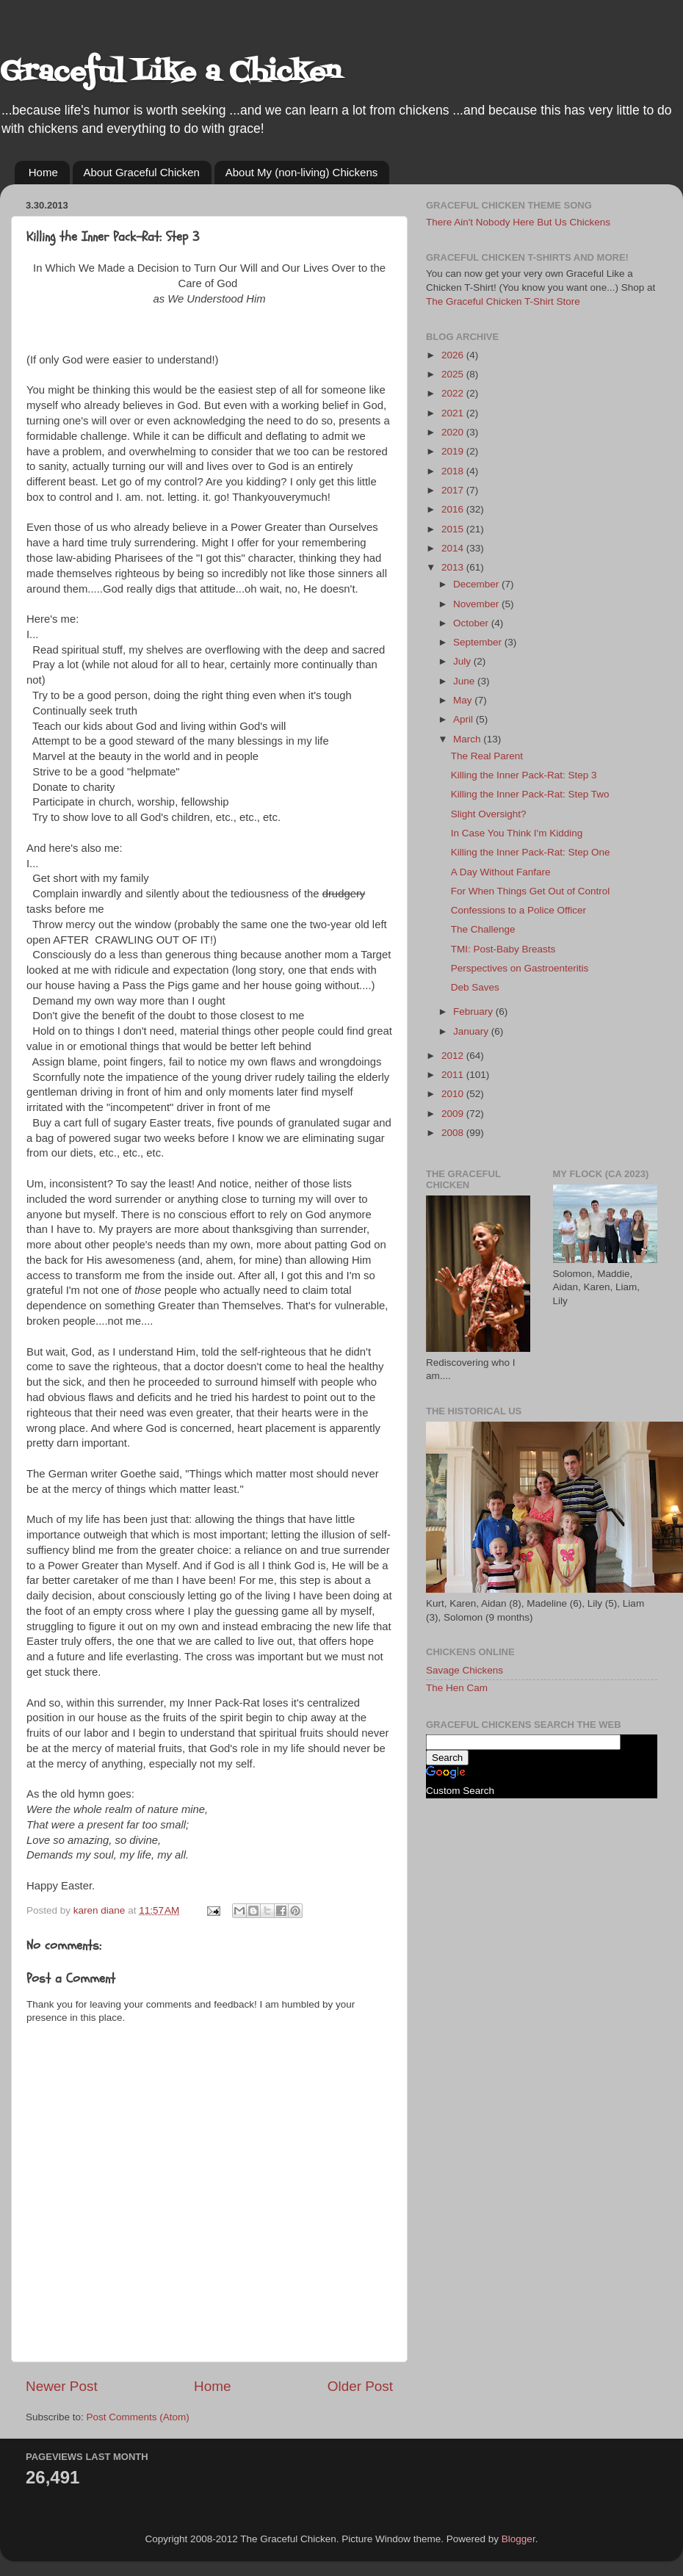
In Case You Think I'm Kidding (516, 833)
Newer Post (62, 2386)
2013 (453, 567)
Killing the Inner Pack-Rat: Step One (530, 852)
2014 (453, 548)
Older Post (360, 2386)
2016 (453, 509)
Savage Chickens (464, 1670)
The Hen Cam (457, 1687)
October (472, 623)
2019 (453, 451)
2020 (453, 432)
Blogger (518, 2538)
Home (43, 172)
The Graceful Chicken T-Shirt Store (503, 301)
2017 (453, 490)
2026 (453, 355)
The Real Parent (487, 755)
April (464, 719)
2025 (453, 374)
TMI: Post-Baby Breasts (503, 949)
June (465, 681)
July (463, 661)
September (479, 642)
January (472, 1031)
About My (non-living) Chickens (301, 172)
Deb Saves (475, 987)
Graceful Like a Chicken (170, 73)
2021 (453, 413)
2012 (453, 1055)
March (468, 739)
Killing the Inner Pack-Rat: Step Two (530, 794)
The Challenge (483, 929)
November (477, 603)
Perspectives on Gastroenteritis (520, 968)
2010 (453, 1093)
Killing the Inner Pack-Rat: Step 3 (524, 775)
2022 (453, 393)
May (463, 700)
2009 (453, 1113)
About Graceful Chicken (142, 172)
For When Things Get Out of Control (530, 891)
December (477, 584)
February (474, 1011)
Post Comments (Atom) (138, 2417)
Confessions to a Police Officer (518, 910)
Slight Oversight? (489, 814)
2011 (453, 1074)
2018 (453, 471)
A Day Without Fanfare (501, 872)
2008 (453, 1132)
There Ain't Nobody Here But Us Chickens (518, 222)
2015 (453, 529)
